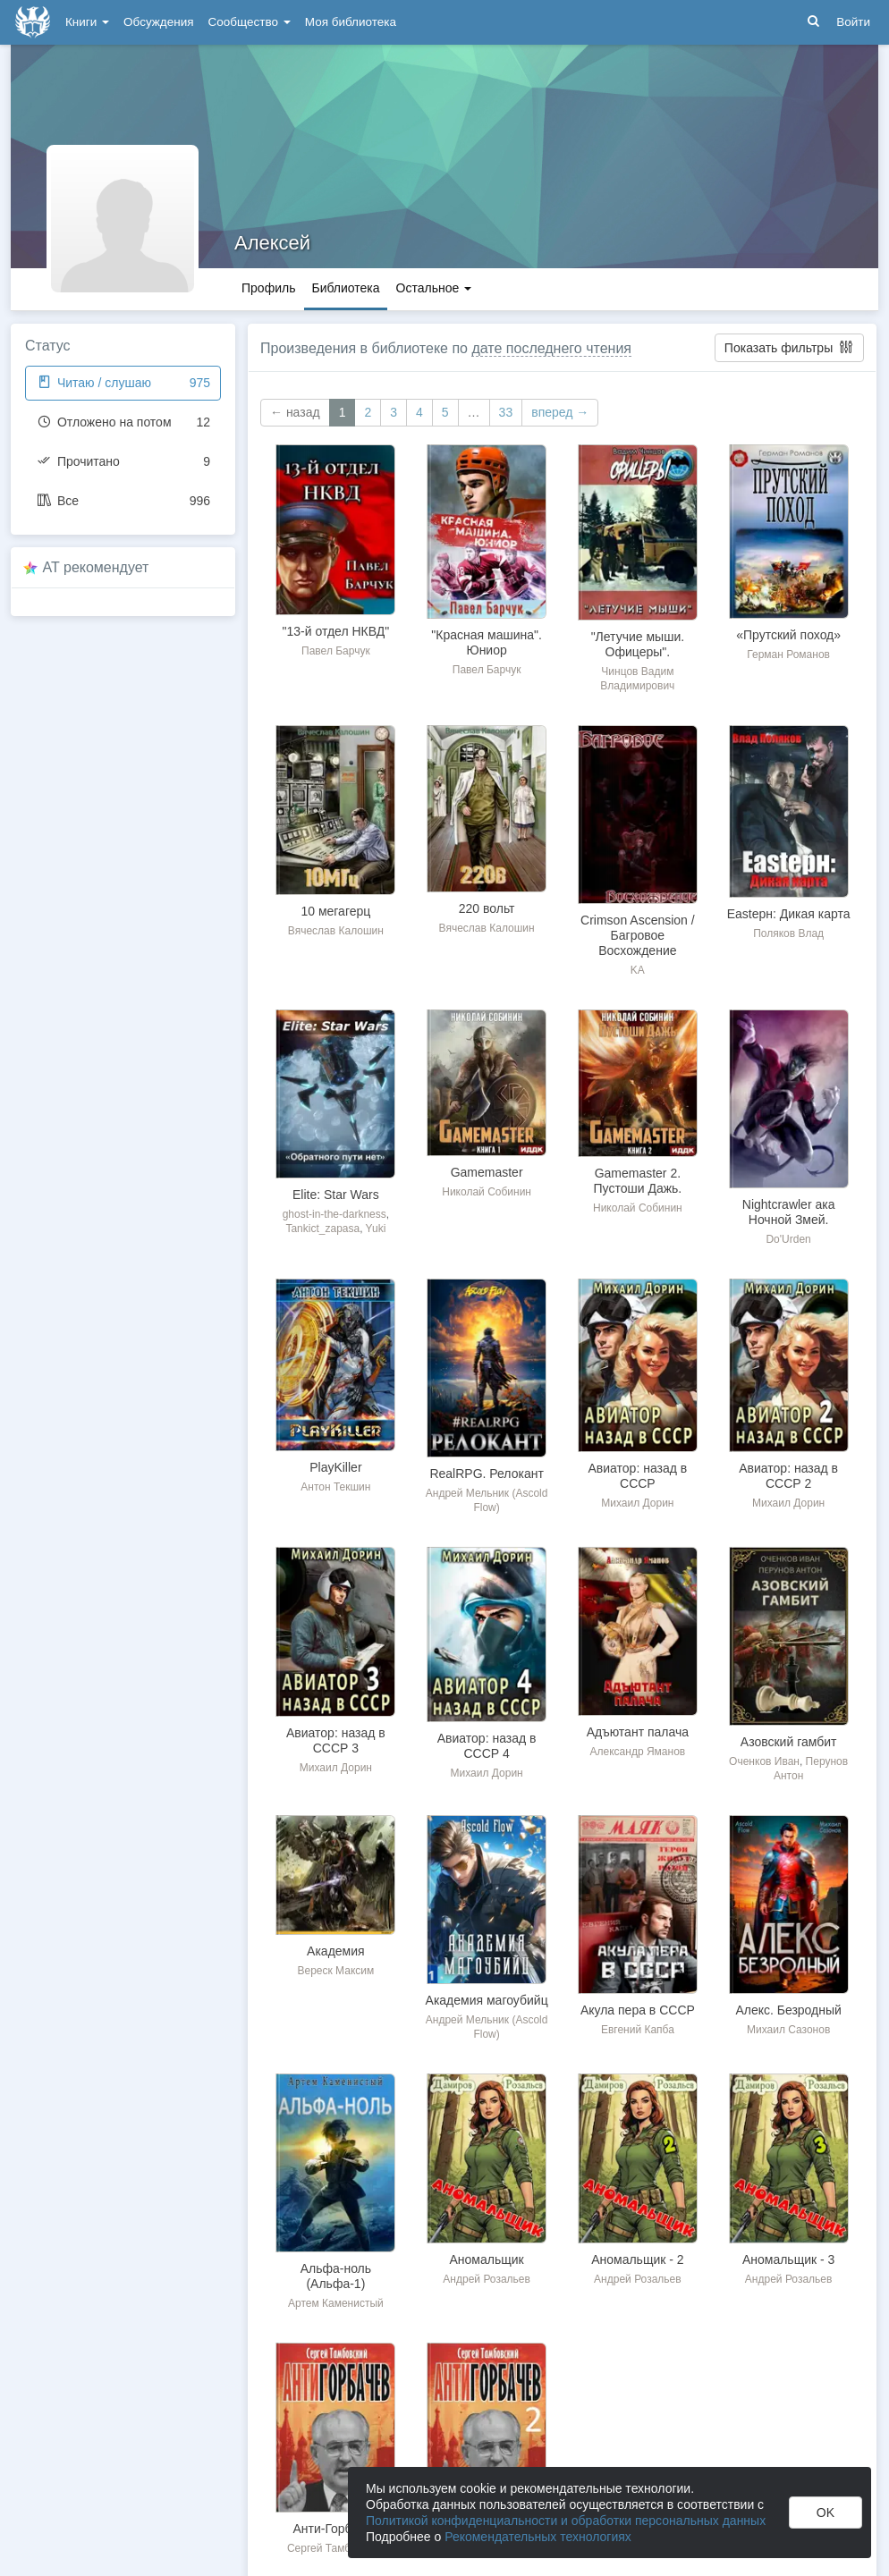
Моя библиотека (350, 22)
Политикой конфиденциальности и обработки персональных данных (566, 2520)
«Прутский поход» (788, 635)
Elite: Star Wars (335, 1194)
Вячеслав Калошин (336, 931)
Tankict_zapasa (322, 1228)
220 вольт (487, 908)
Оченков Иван (764, 1761)
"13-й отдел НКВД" (336, 631)
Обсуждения (158, 22)
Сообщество (249, 22)
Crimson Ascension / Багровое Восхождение (637, 935)
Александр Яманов (638, 1751)
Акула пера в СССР (637, 2010)
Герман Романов (788, 654)
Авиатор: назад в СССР (638, 1476)
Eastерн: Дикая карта (789, 914)
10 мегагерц (335, 911)
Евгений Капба (637, 2029)
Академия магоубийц (487, 2000)
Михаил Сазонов (788, 2029)
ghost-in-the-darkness (334, 1214)
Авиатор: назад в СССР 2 (788, 1476)
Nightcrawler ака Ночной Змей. (788, 1212)
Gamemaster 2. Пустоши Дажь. (638, 1180)
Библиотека (345, 288)
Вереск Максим (335, 1970)
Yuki (376, 1228)
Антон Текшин (335, 1487)
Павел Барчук (335, 651)
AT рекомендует (96, 567)
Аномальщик (487, 2259)
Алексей (272, 243)
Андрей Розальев (486, 2279)
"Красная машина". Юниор (486, 642)
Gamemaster (487, 1172)
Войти (853, 22)
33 (506, 412)
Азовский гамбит (789, 1742)
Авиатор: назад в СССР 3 (335, 1740)
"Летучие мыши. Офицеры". (637, 644)
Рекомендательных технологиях (537, 2537)
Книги (87, 22)
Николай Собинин (486, 1192)
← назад (295, 412)
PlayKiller (335, 1467)
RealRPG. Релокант (486, 1473)
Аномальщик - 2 (637, 2259)
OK (825, 2512)
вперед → (559, 412)
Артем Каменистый (336, 2303)
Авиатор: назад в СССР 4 (487, 1746)
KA (638, 970)
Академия (336, 1951)
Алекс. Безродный (788, 2010)
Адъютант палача (638, 1732)
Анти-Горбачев (335, 2528)
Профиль (268, 288)
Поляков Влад (788, 933)
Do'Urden (788, 1239)
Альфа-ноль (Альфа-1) (336, 2276)
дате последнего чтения (551, 348)
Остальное (434, 288)
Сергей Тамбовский (336, 2548)
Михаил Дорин (637, 1503)
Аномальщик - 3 (788, 2259)
